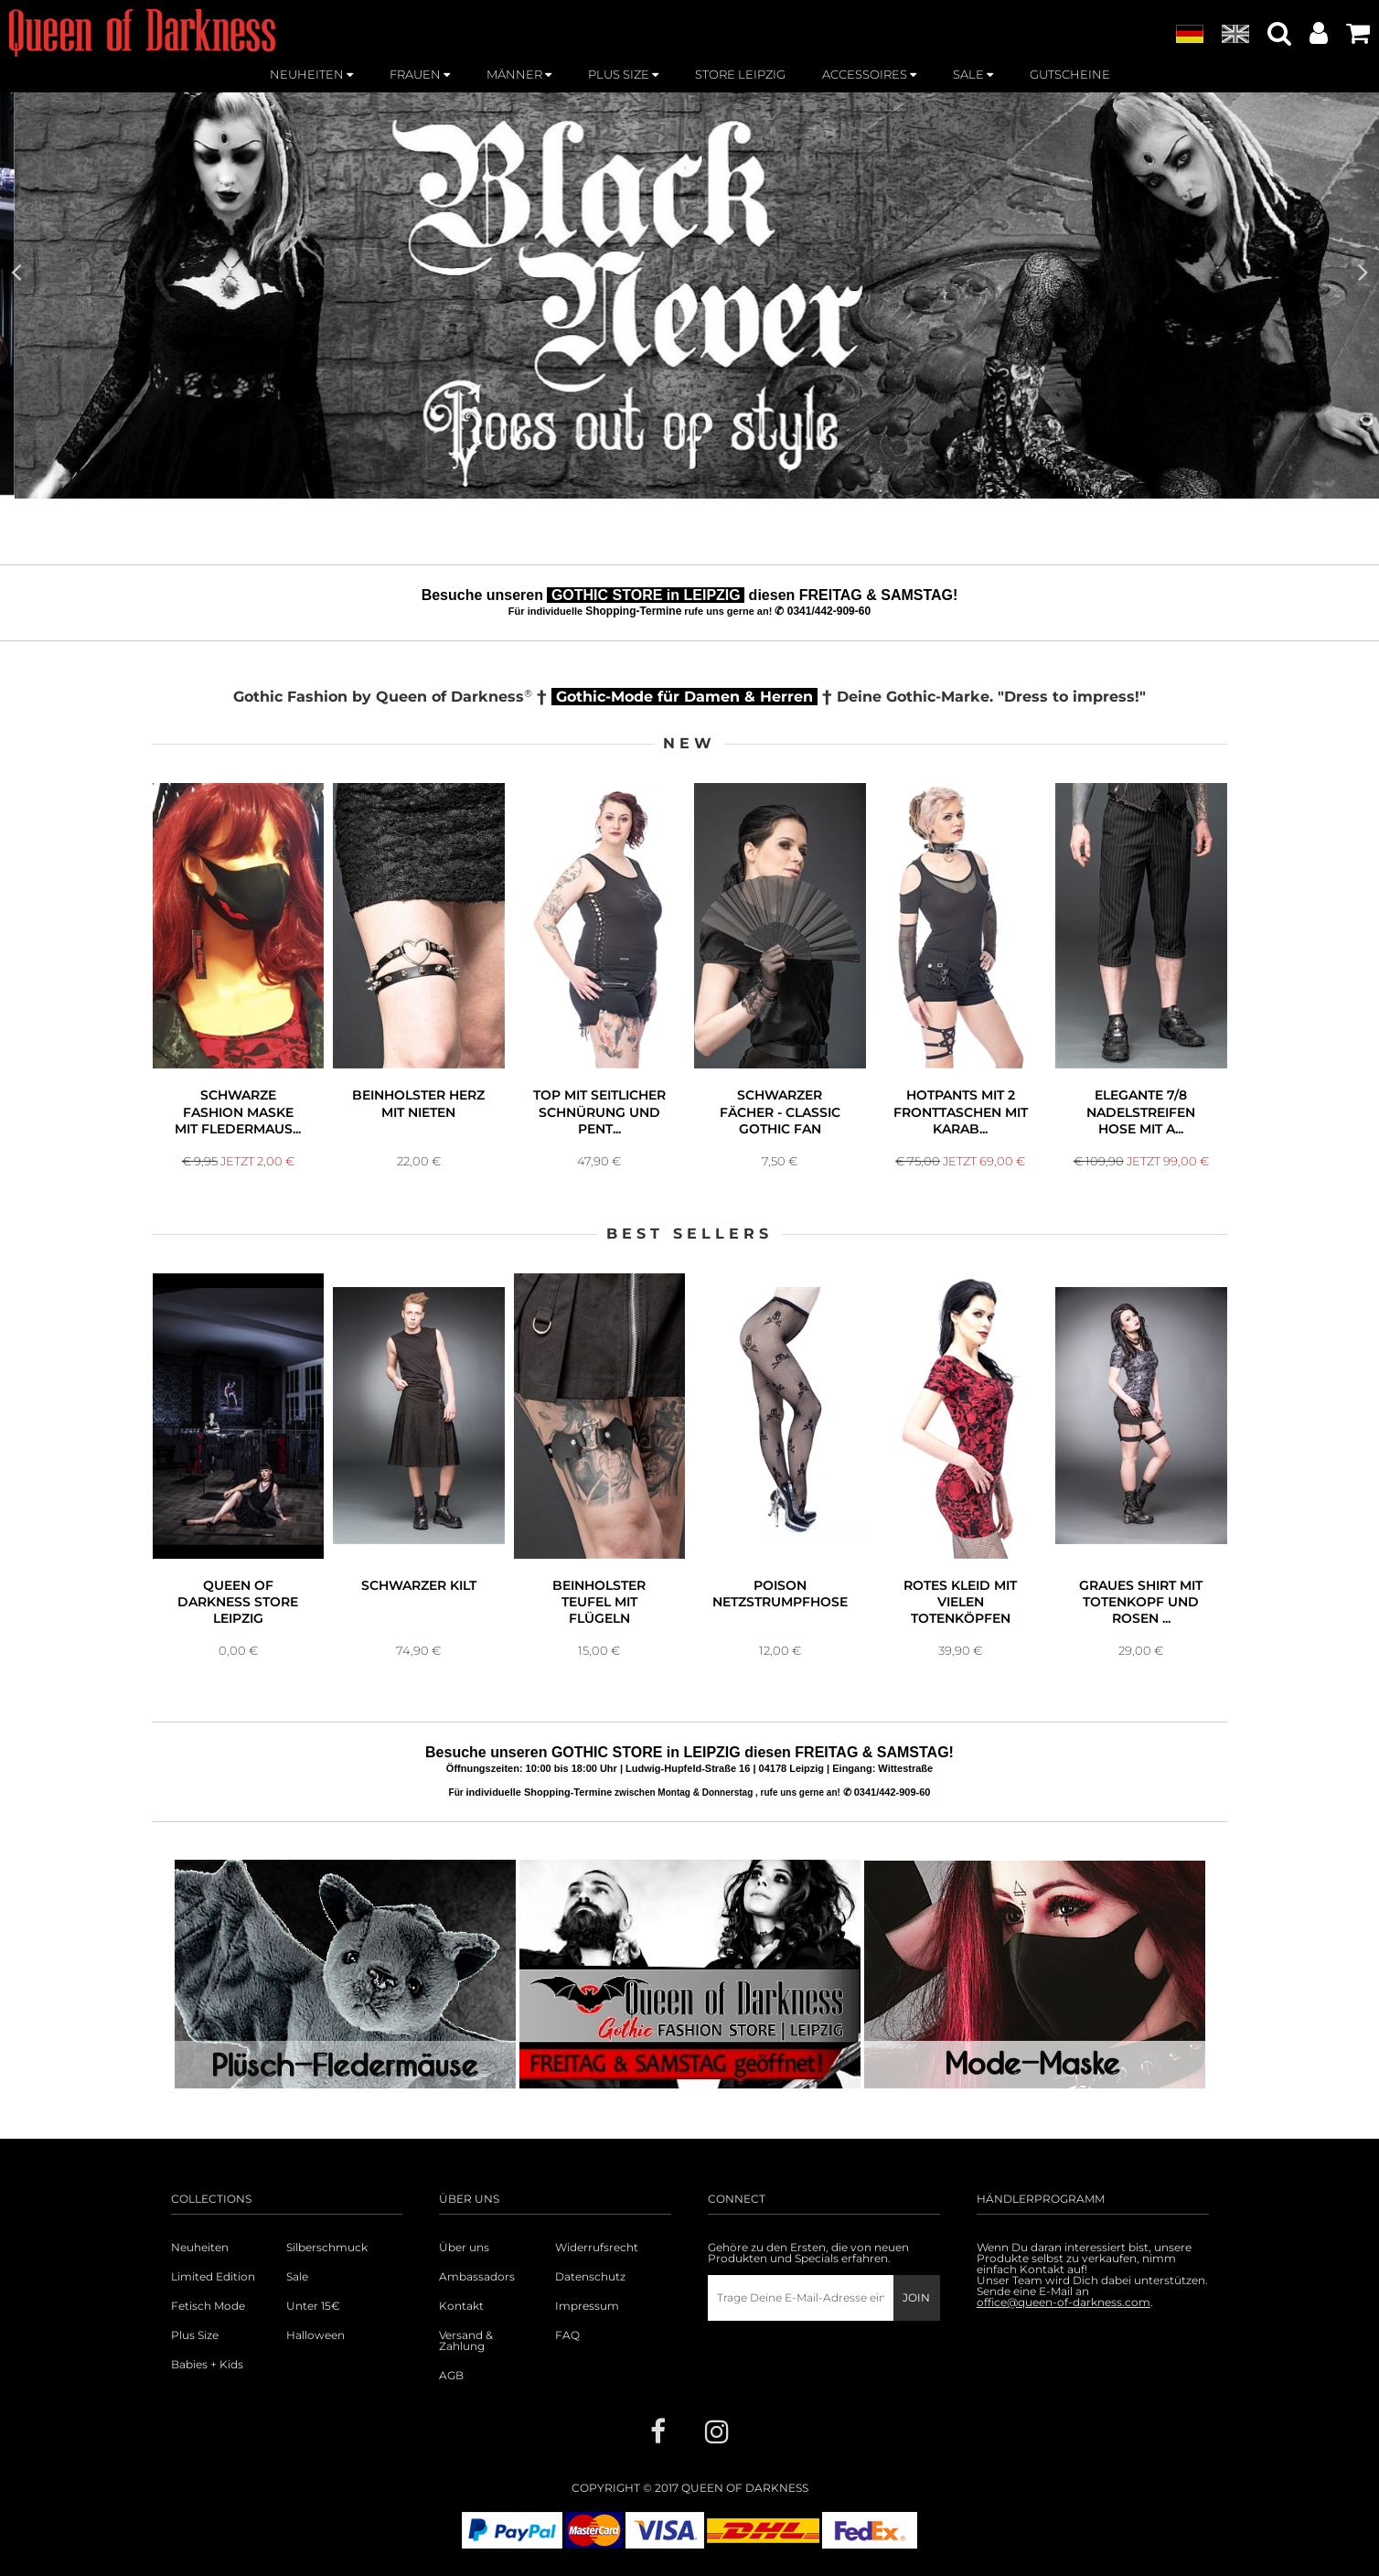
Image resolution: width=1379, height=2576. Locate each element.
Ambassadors (477, 2276)
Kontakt (461, 2306)
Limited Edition (213, 2276)
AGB (451, 2375)
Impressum (587, 2306)
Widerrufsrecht (596, 2247)
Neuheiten (200, 2247)
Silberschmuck (327, 2247)
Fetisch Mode (208, 2306)
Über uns (464, 2247)
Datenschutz (590, 2276)
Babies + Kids (207, 2364)
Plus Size (195, 2335)
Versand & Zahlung (466, 2341)
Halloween (315, 2335)
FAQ (567, 2335)
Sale (297, 2276)
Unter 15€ (313, 2306)
